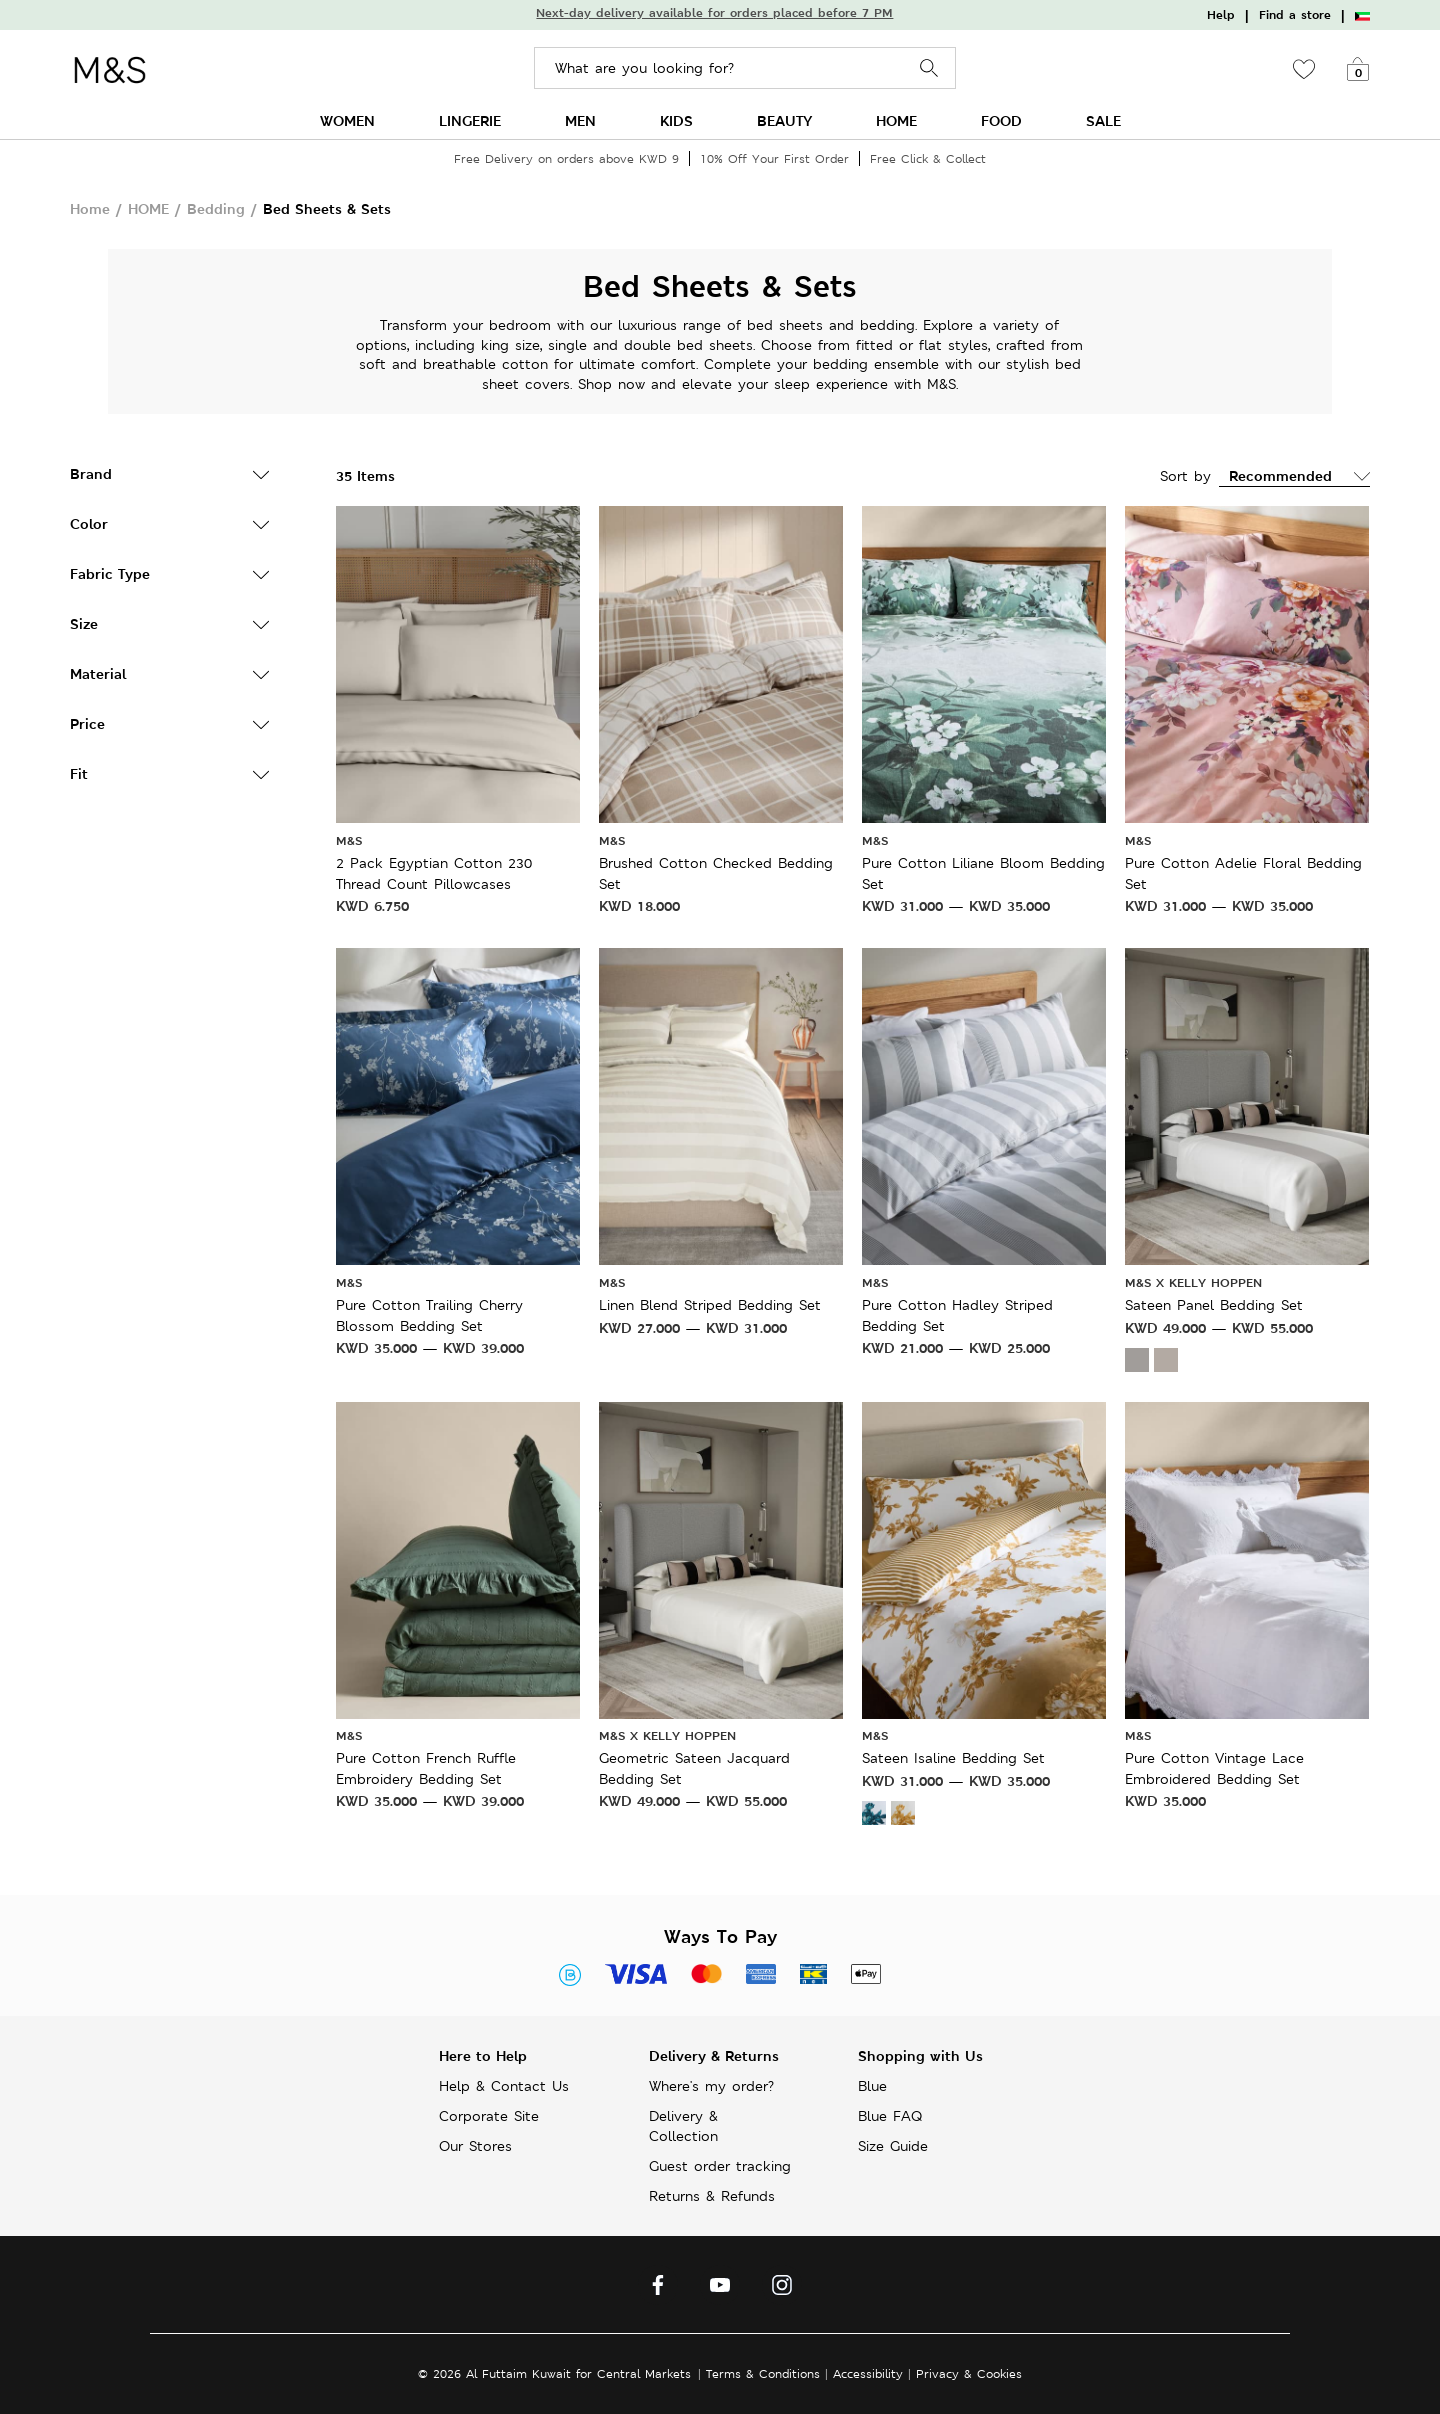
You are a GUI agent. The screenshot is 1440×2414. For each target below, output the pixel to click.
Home (90, 208)
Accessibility (868, 2373)
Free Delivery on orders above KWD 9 (566, 158)
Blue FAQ (890, 2116)
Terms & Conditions (763, 2373)
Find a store (1295, 15)
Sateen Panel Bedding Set (1214, 1305)
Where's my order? (711, 2086)
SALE (1103, 120)
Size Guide (893, 2146)
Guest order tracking (720, 2166)
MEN (580, 120)
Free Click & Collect (928, 158)
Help (1221, 15)
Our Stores (475, 2146)
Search (929, 68)
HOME (896, 120)
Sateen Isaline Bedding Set (953, 1758)
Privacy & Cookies (969, 2373)
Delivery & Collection (683, 2126)
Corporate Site (489, 2116)
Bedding (216, 208)
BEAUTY (784, 120)
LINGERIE (470, 120)
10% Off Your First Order (774, 158)
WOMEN (347, 120)
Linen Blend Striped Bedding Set (710, 1305)
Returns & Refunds (712, 2196)
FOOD (1001, 120)
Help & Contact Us (504, 2086)
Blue (872, 2086)
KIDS (676, 120)
